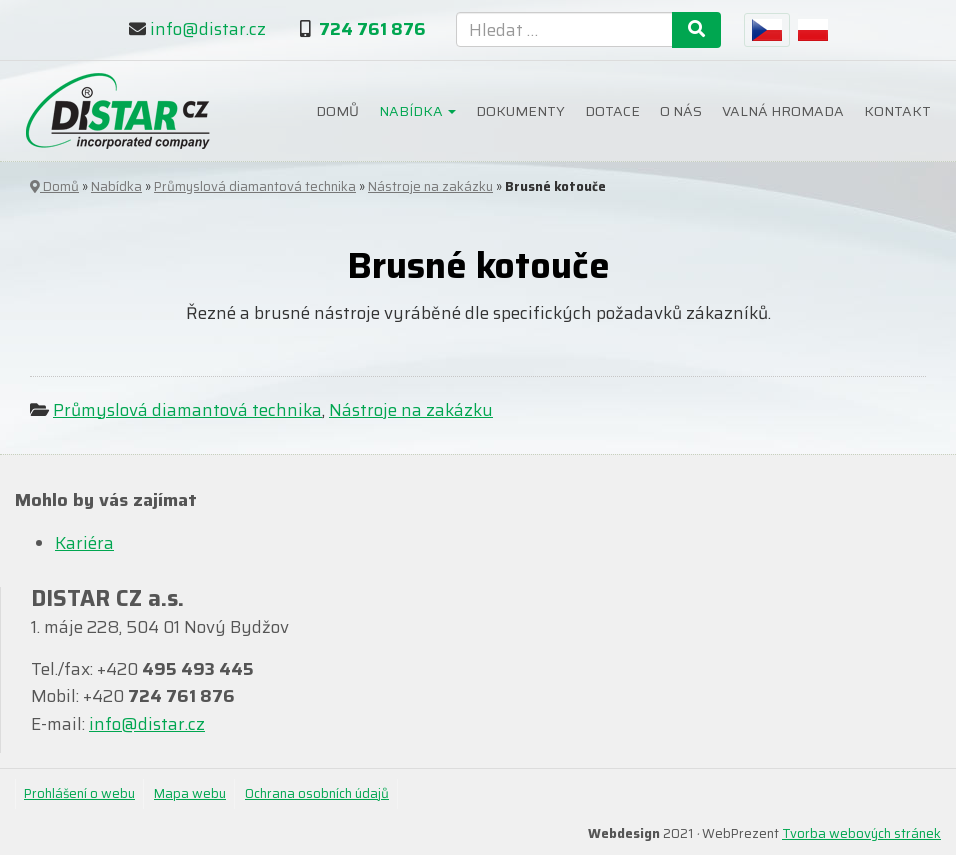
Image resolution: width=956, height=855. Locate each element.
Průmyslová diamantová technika (255, 186)
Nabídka (417, 111)
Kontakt (897, 111)
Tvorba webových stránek (861, 833)
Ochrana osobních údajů (317, 793)
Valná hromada (783, 111)
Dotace (612, 111)
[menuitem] (767, 30)
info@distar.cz (208, 29)
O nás (681, 111)
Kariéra (84, 543)
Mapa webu (190, 793)
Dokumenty (520, 111)
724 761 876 (372, 29)
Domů (337, 111)
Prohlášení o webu (79, 793)
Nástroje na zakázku (430, 186)
